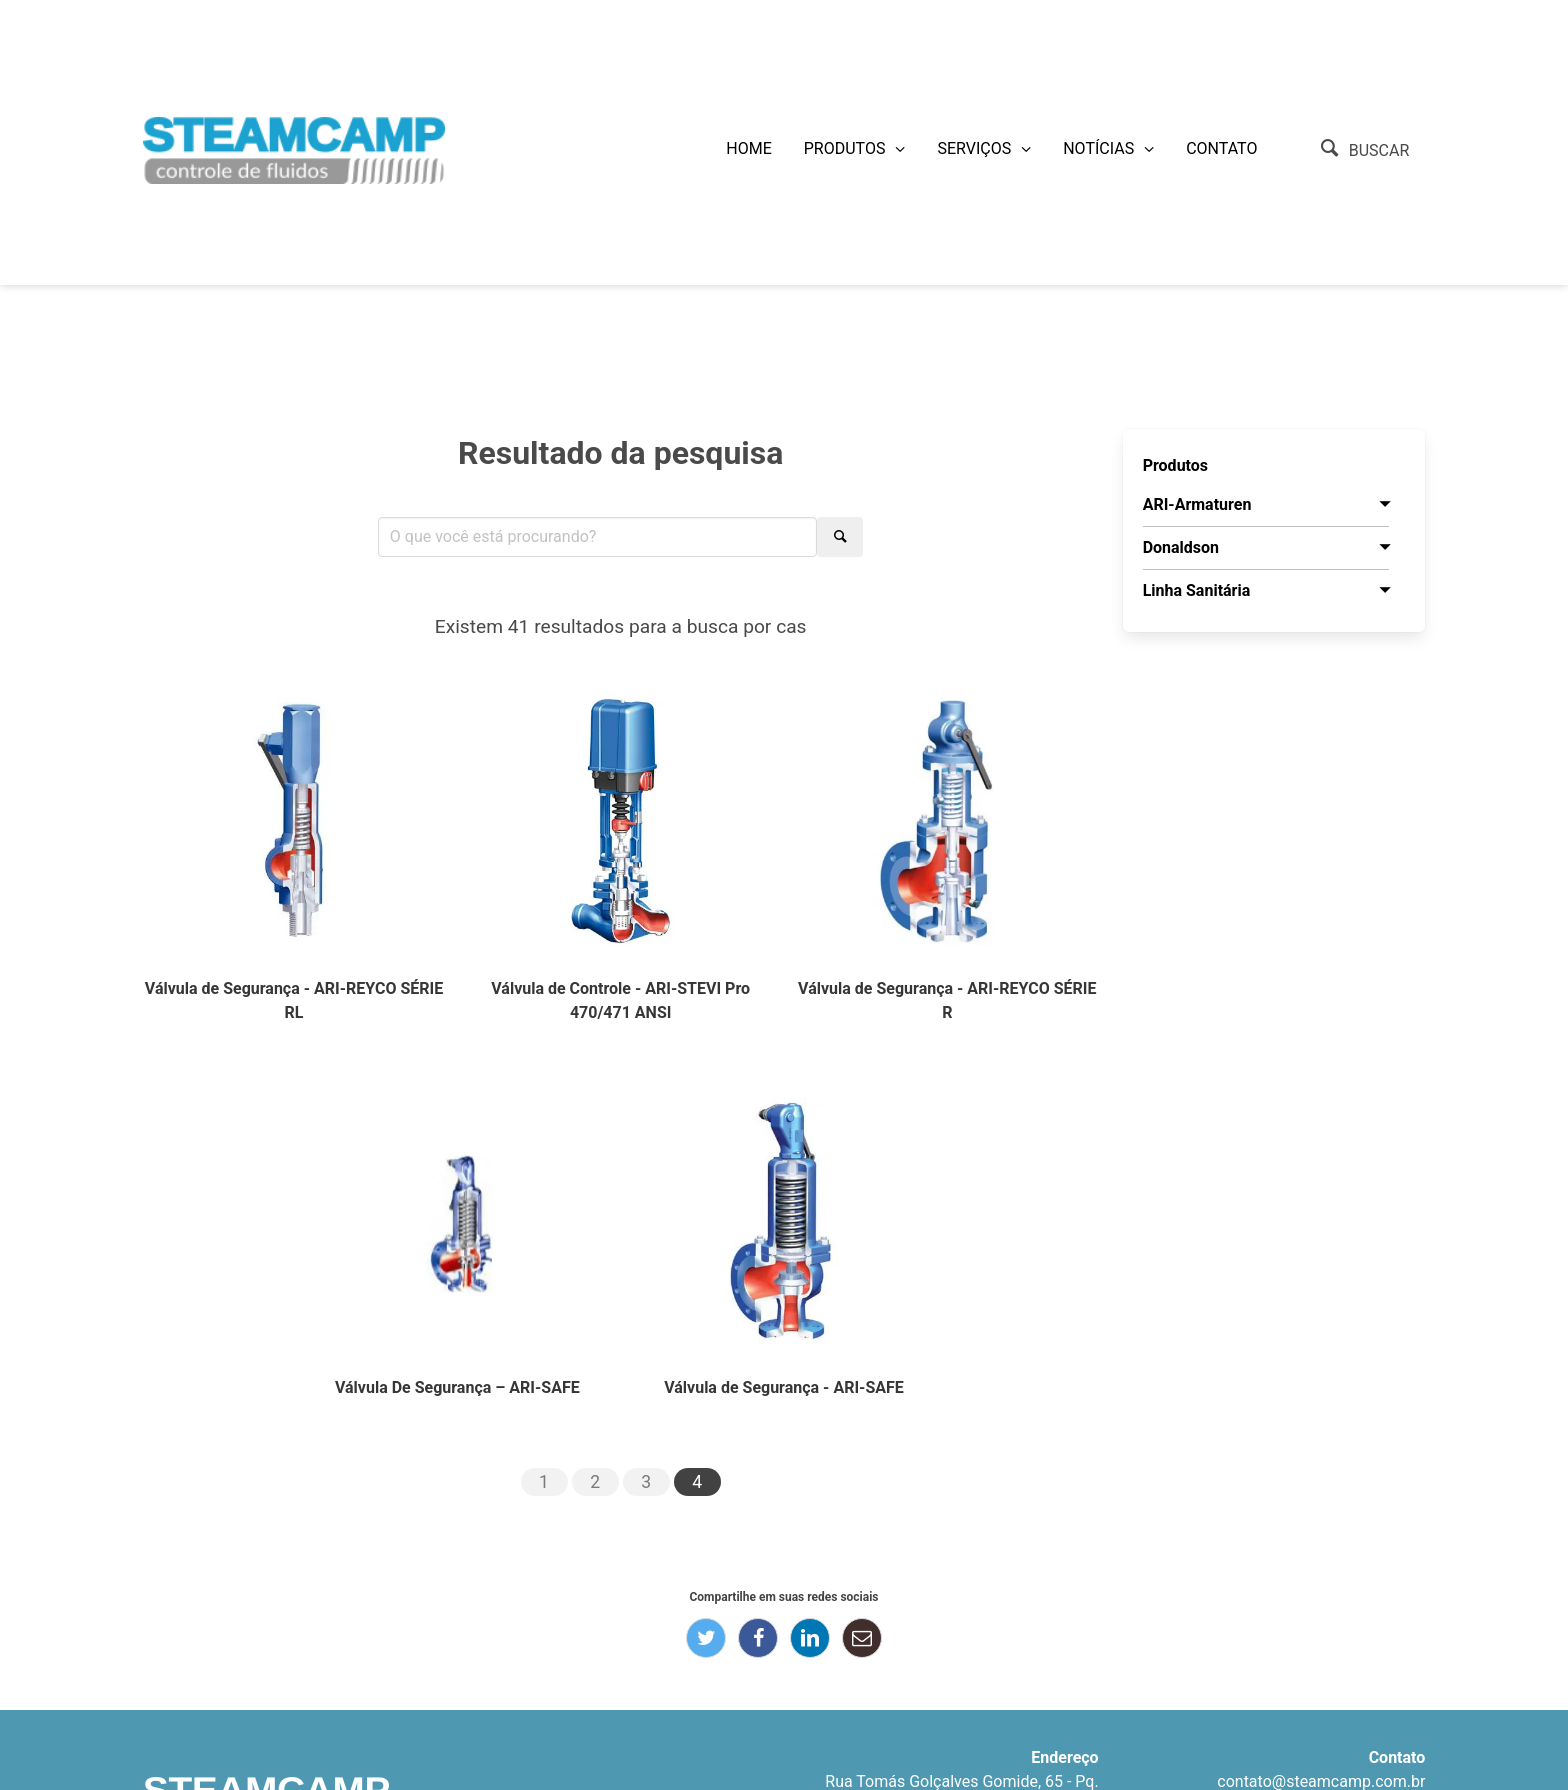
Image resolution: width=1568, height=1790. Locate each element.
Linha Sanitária (1197, 590)
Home (748, 148)
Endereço (1064, 1757)
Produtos (845, 148)
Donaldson (1181, 547)
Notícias (1098, 148)
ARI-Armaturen (1197, 504)
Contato (1221, 148)
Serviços (974, 148)
